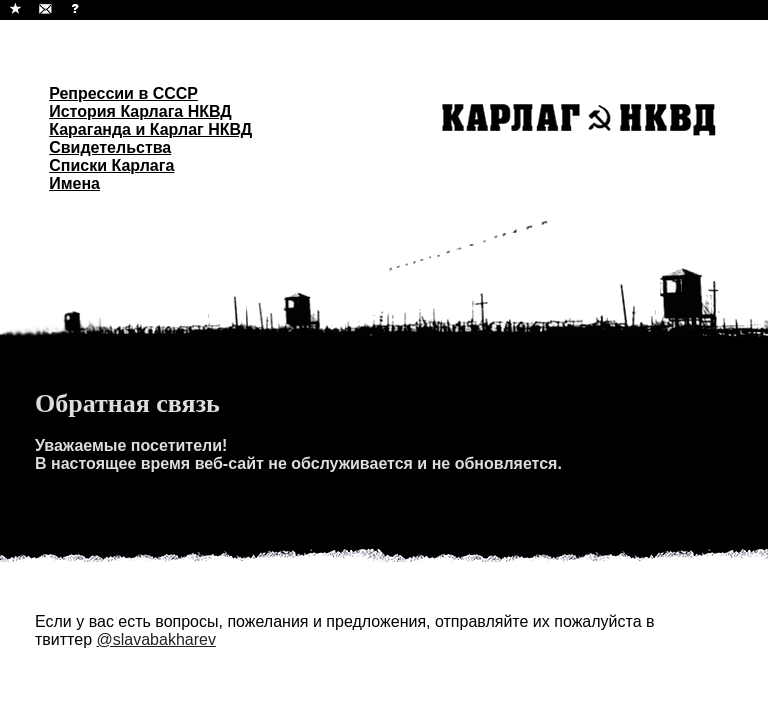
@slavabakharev (155, 639)
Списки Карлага (111, 165)
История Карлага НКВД (140, 111)
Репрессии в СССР (123, 93)
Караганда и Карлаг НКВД (150, 129)
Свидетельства (110, 147)
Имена (74, 183)
